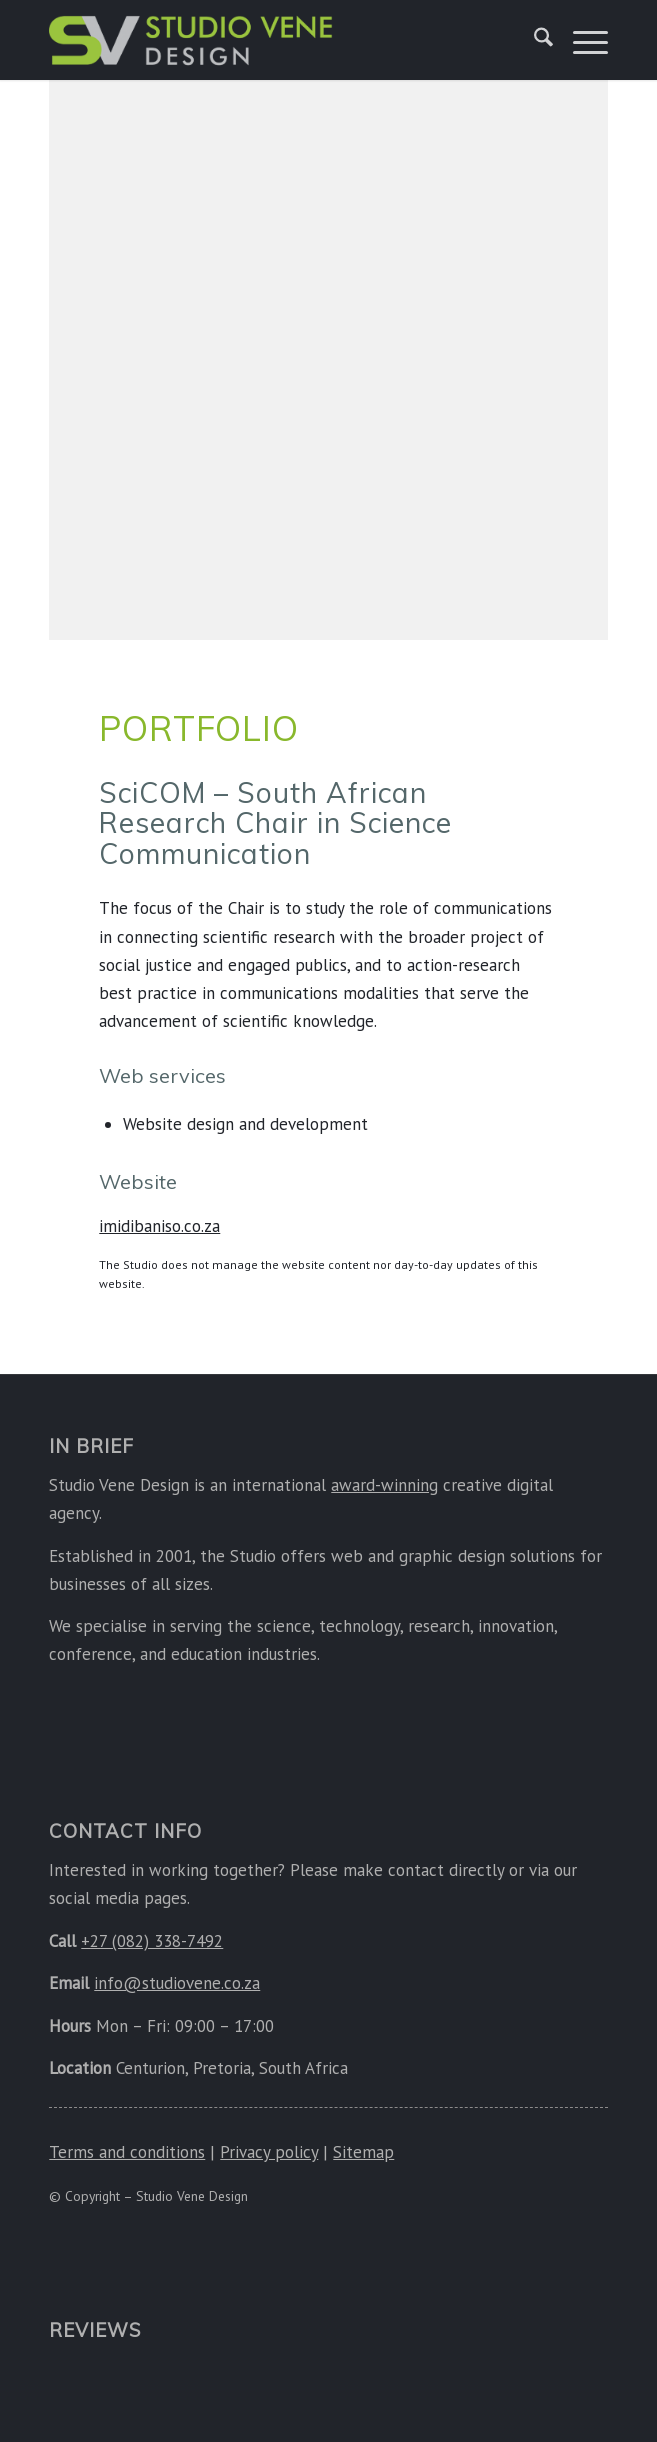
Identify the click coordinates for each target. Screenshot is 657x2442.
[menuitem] (533, 40)
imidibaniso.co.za (159, 1226)
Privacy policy (269, 2152)
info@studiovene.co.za (177, 1983)
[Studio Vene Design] (244, 40)
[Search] (533, 40)
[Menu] (580, 40)
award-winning (384, 1485)
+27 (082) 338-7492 (152, 1941)
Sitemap (363, 2152)
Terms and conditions (127, 2152)
